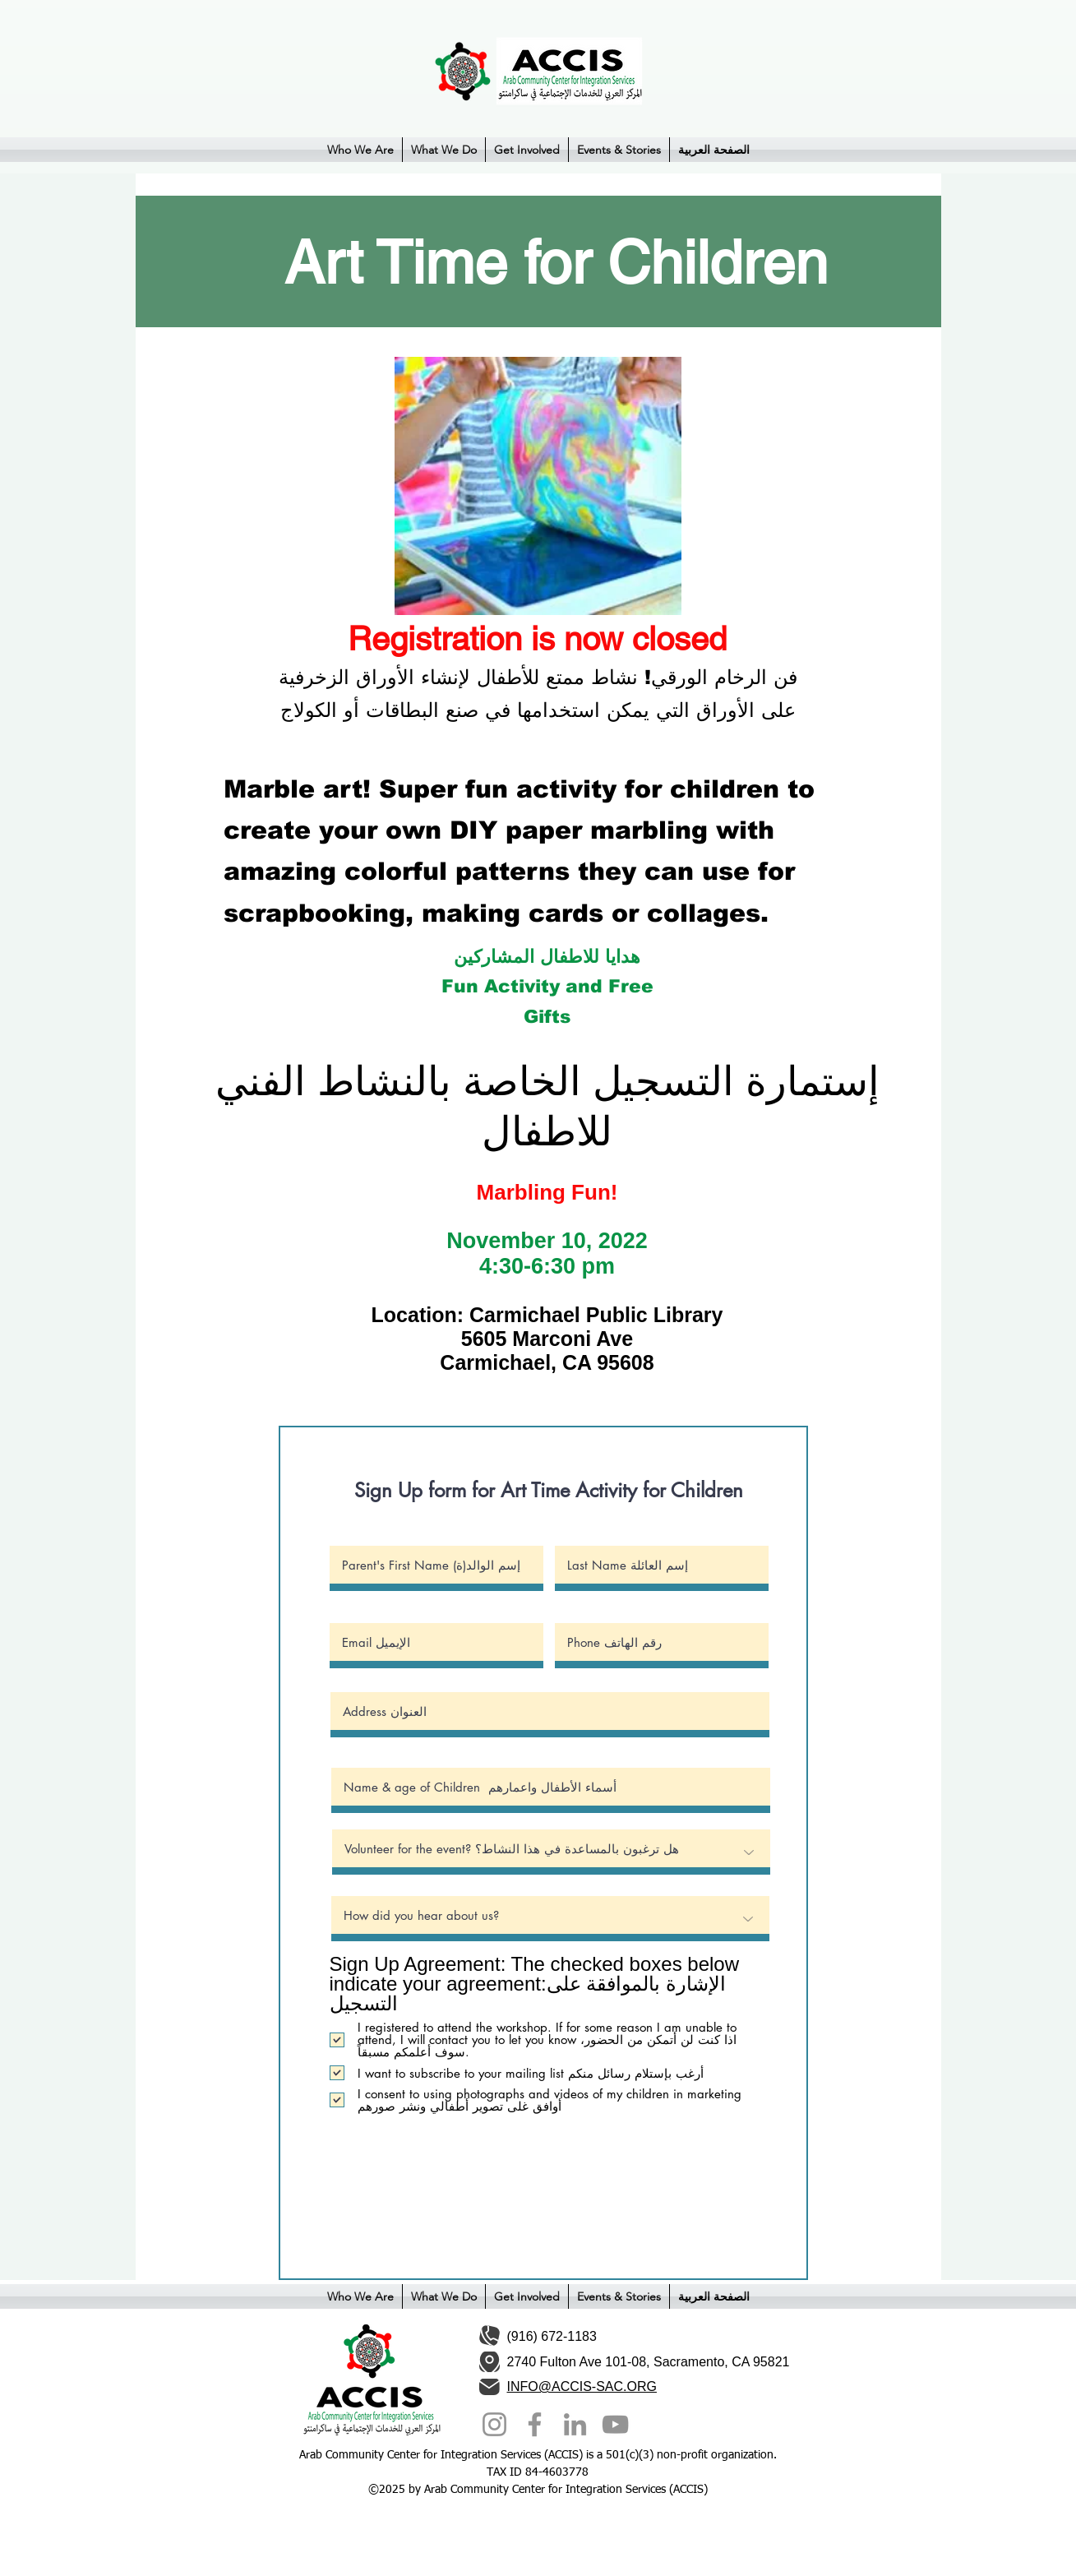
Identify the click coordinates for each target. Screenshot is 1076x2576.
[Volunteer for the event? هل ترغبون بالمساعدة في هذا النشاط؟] (551, 1852)
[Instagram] (494, 2424)
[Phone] (489, 2335)
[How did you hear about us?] (550, 1918)
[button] (360, 149)
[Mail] (489, 2386)
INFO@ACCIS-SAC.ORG (582, 2386)
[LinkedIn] (575, 2424)
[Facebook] (535, 2424)
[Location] (489, 2362)
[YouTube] (615, 2424)
